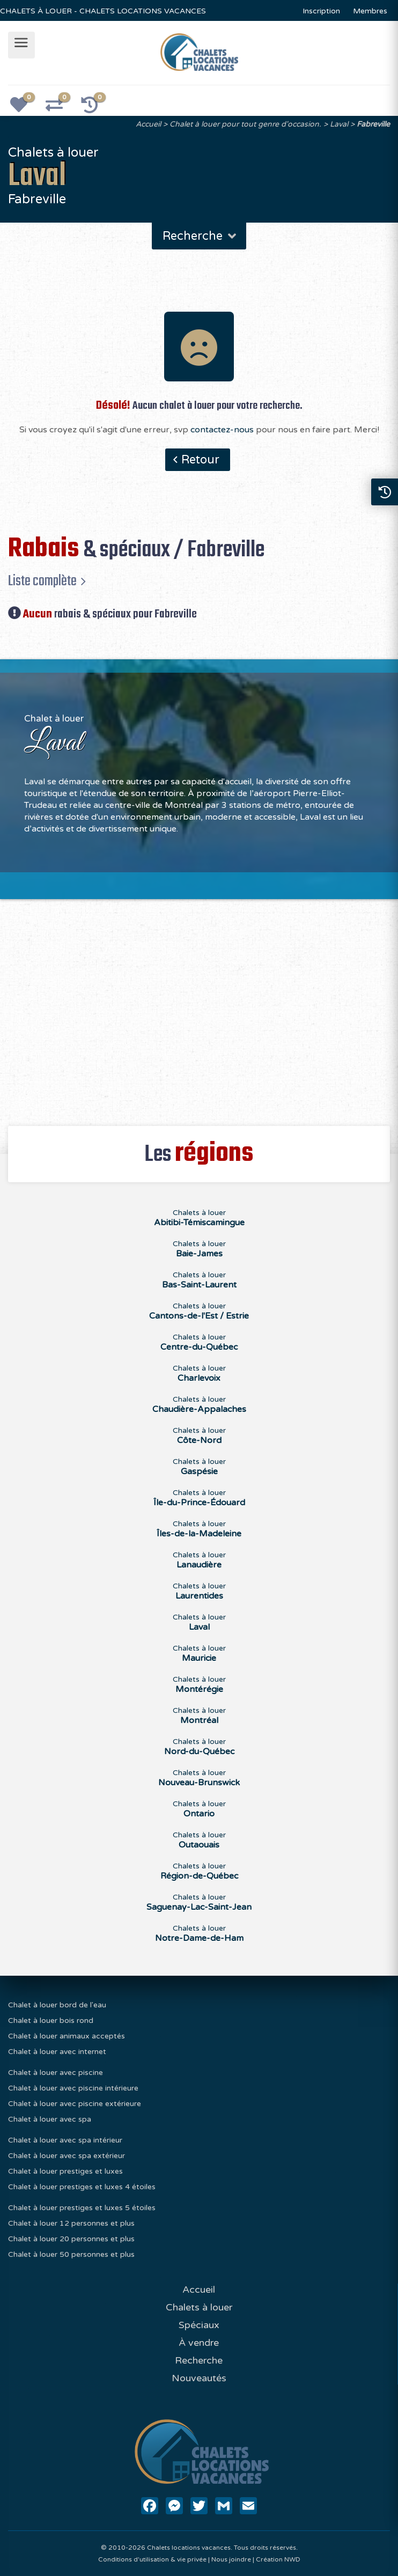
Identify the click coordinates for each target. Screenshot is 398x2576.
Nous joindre (231, 2559)
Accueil (148, 124)
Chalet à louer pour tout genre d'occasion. (245, 124)
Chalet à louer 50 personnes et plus (71, 2254)
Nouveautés (199, 2378)
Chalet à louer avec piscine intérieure (73, 2088)
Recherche (200, 236)
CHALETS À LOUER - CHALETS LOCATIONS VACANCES (103, 11)
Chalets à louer (199, 1217)
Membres (370, 11)
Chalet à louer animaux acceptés (66, 2036)
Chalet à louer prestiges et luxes (65, 2171)
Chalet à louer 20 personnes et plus (71, 2238)
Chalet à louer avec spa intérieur (65, 2140)
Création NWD (278, 2559)
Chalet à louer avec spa (49, 2119)
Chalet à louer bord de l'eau (57, 2005)
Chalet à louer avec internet (57, 2051)
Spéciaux (199, 2325)
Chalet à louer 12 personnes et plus (71, 2223)
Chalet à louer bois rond (50, 2020)
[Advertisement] (199, 1006)
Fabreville (373, 124)
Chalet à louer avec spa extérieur (66, 2155)
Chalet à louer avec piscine (55, 2072)
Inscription (321, 11)
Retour (200, 460)
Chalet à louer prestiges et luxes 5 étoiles (82, 2207)
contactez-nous (222, 429)
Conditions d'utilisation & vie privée (152, 2559)
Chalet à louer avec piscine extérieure (74, 2103)
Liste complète (42, 581)
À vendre (199, 2343)
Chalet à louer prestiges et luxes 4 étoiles (82, 2186)
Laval (339, 124)
